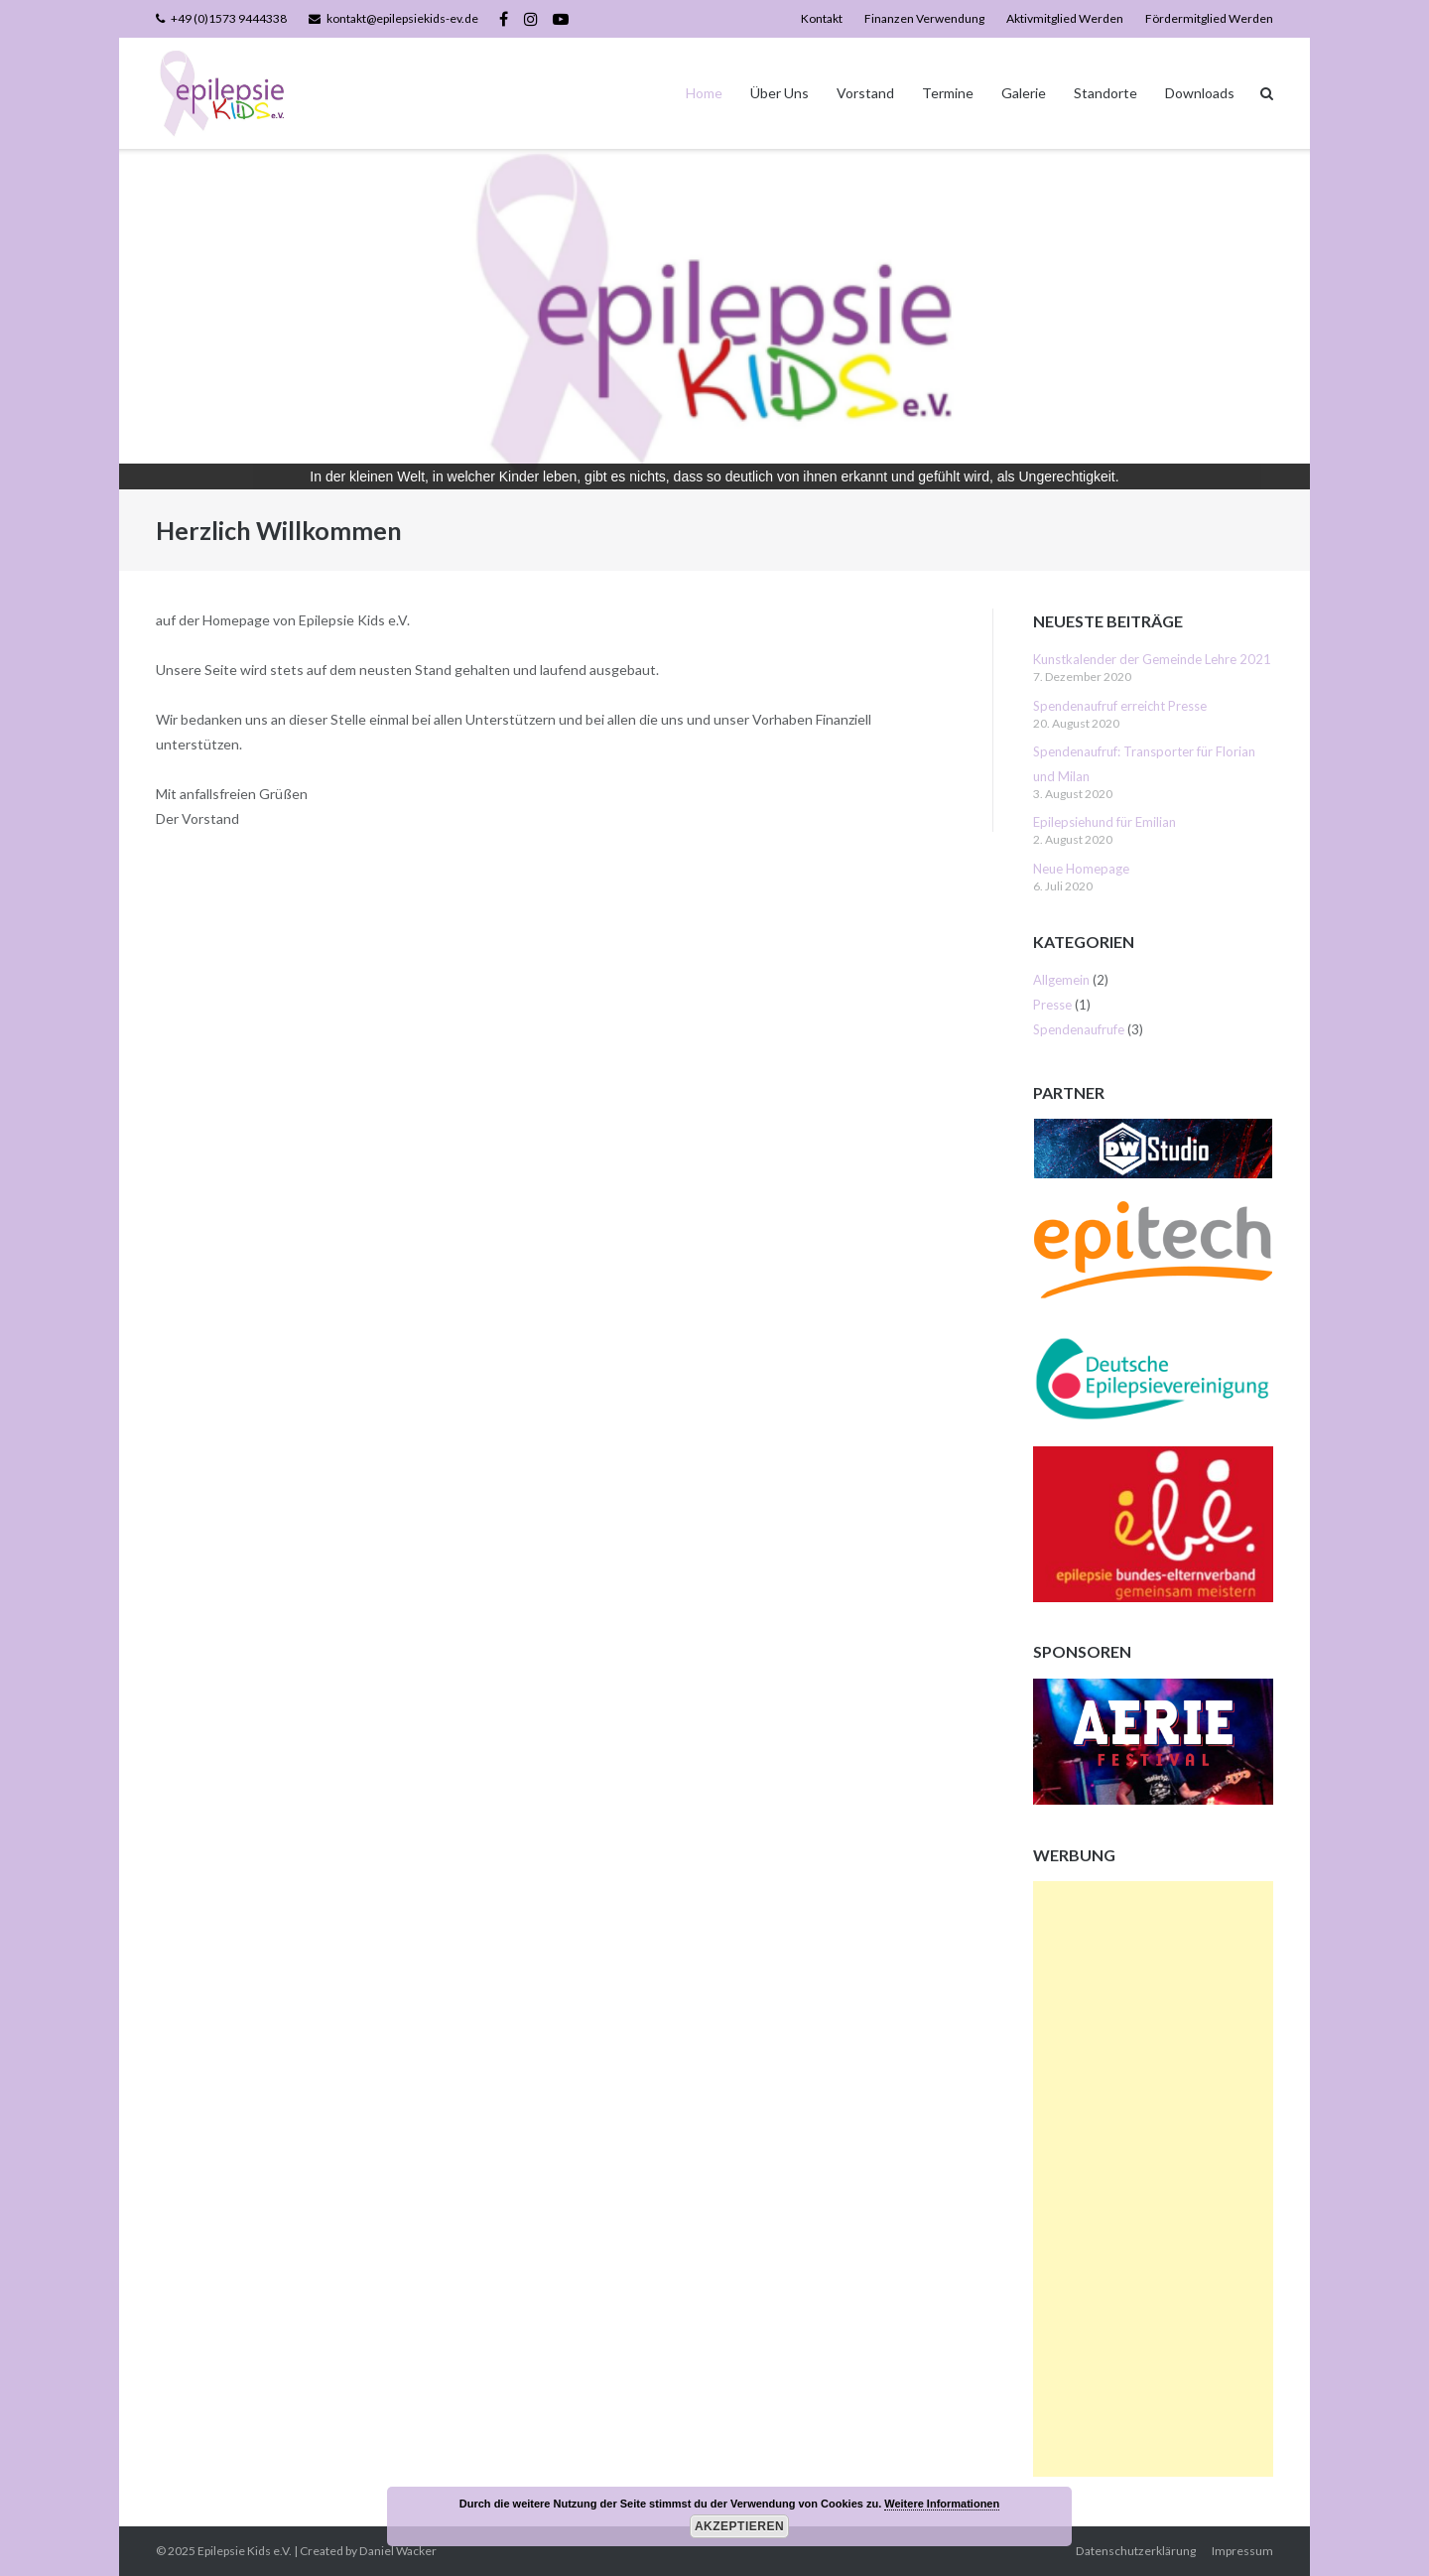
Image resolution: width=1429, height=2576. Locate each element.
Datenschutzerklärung (1136, 2550)
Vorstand (865, 92)
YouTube (561, 19)
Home (704, 92)
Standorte (1105, 92)
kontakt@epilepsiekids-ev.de (402, 18)
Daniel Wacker (398, 2550)
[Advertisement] (1153, 2179)
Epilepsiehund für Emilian (1104, 822)
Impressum (1242, 2550)
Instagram (531, 19)
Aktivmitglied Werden (1064, 18)
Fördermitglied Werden (1209, 18)
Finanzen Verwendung (924, 18)
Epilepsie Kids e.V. (244, 2550)
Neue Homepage (1081, 869)
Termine (948, 92)
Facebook (503, 19)
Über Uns (779, 92)
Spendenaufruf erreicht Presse (1120, 706)
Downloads (1199, 92)
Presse (1052, 1005)
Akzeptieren (739, 2526)
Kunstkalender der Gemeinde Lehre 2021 (1152, 659)
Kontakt (822, 18)
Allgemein (1061, 980)
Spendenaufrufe (1078, 1029)
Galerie (1023, 92)
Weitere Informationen (941, 2503)
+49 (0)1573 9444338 (229, 18)
